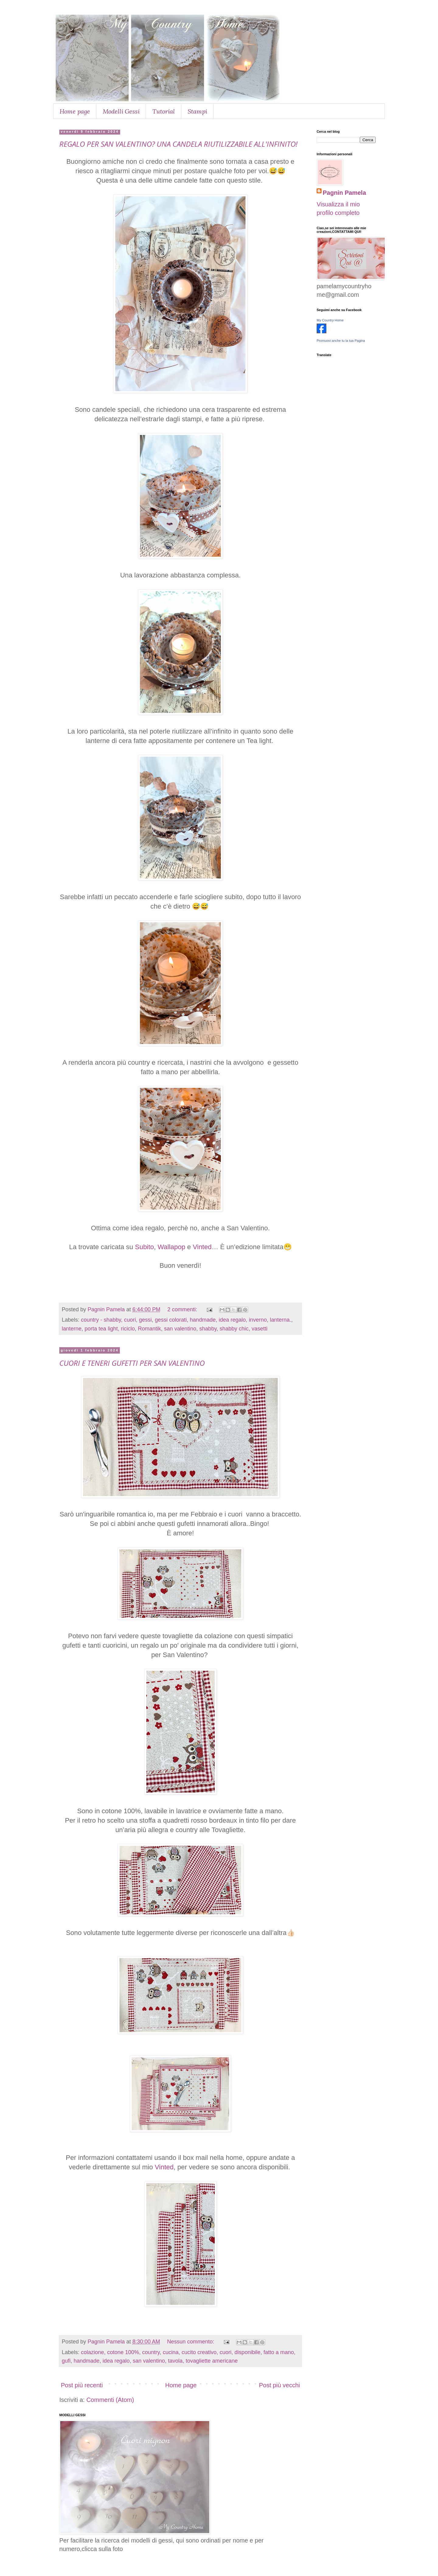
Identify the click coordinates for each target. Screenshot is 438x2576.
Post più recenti (82, 2385)
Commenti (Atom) (110, 2399)
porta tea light (101, 1329)
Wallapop (171, 1247)
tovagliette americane (212, 2361)
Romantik (149, 1329)
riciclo (128, 1329)
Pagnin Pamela (344, 192)
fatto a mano (278, 2352)
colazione (92, 2352)
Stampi (197, 111)
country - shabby (101, 1320)
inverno (258, 1320)
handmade (203, 1320)
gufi (66, 2361)
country (151, 2352)
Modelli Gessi (121, 111)
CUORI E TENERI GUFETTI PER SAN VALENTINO (132, 1363)
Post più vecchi (279, 2385)
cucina (171, 2352)
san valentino (180, 1329)
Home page (75, 111)
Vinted (202, 1247)
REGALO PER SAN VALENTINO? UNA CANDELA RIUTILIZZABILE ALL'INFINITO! (178, 144)
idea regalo (232, 1320)
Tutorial (163, 111)
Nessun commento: (191, 2342)
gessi (145, 1320)
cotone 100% (123, 2352)
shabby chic (234, 1329)
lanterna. (280, 1320)
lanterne (72, 1329)
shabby (208, 1329)
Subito (144, 1247)
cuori (130, 1320)
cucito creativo (199, 2352)
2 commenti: (183, 1309)
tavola (175, 2361)
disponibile (247, 2352)
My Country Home (330, 320)
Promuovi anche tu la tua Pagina (341, 340)
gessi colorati (171, 1320)
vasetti (259, 1329)
